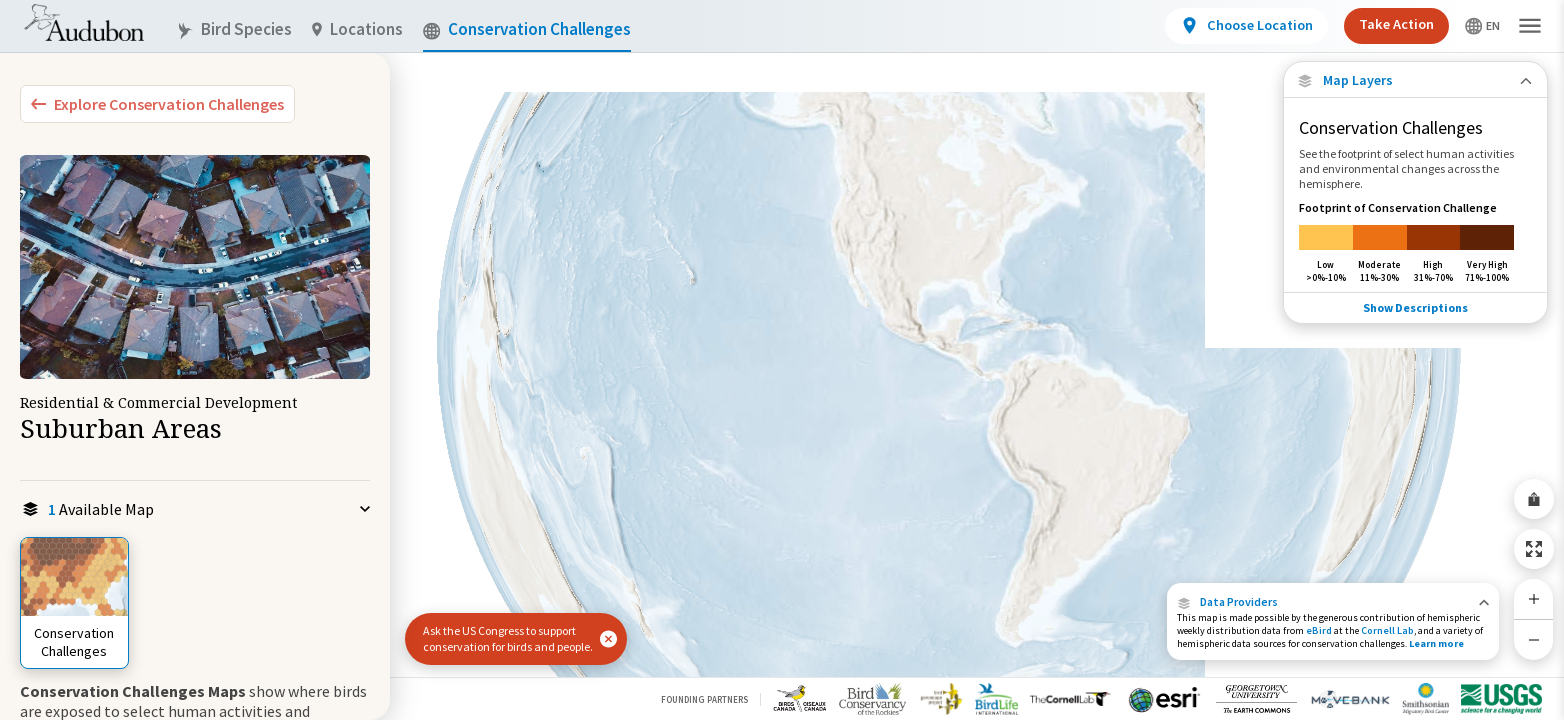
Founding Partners (704, 699)
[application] (782, 360)
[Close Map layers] (1415, 80)
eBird (1319, 630)
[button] (1333, 602)
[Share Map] (1534, 499)
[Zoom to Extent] (1534, 549)
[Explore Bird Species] (157, 104)
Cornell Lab (1387, 630)
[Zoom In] (1534, 599)
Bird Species (234, 29)
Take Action (1396, 24)
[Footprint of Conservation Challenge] (1415, 241)
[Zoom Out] (1534, 639)
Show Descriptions (1415, 305)
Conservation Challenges (527, 29)
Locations (357, 29)
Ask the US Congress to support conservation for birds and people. (508, 638)
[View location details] (1246, 26)
